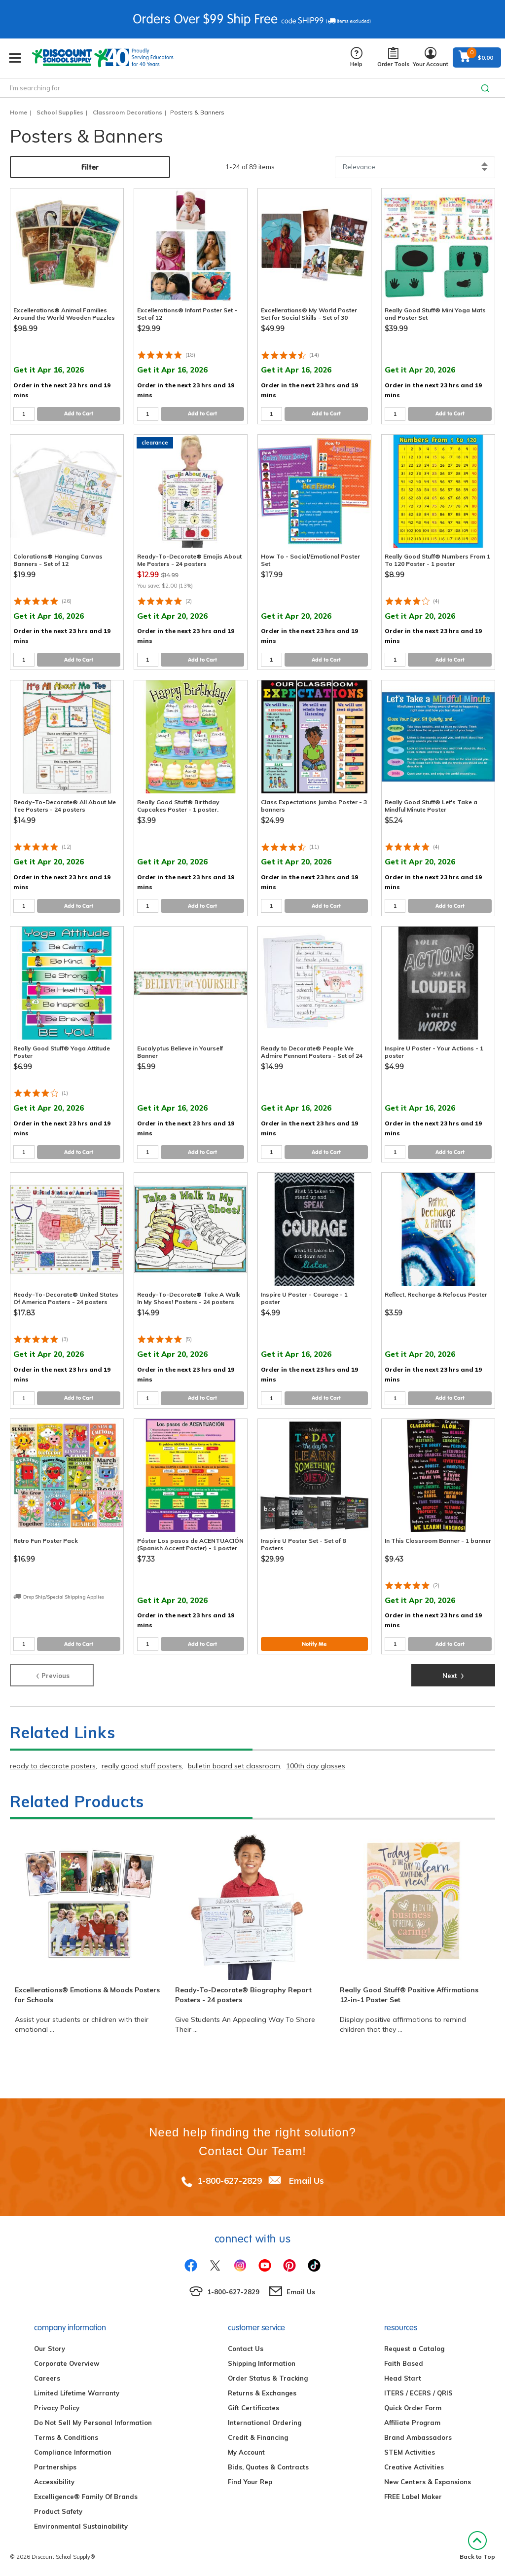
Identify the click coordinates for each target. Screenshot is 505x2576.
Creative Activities (414, 2467)
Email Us (306, 2180)
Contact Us (245, 2348)
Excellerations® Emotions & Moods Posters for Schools (87, 1994)
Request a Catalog (414, 2348)
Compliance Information (72, 2452)
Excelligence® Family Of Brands (86, 2497)
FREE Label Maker (413, 2497)
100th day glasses (315, 1765)
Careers (47, 2378)
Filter (90, 167)
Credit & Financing (258, 2437)
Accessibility (54, 2482)
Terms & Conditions (66, 2437)
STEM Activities (409, 2452)
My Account (246, 2452)
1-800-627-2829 (229, 2180)
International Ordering (264, 2423)
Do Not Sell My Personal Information (93, 2423)
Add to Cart (78, 413)
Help (356, 57)
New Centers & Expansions (427, 2482)
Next (453, 1674)
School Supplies (59, 112)
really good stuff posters (142, 1765)
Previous (52, 1674)
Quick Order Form (412, 2408)
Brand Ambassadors (418, 2437)
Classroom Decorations (127, 112)
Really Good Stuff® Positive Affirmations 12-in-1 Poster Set (409, 1994)
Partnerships (55, 2467)
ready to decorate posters (53, 1765)
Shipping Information (261, 2363)
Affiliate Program (412, 2423)
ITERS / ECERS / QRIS (418, 2393)
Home (18, 112)
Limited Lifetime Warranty (76, 2393)
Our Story (49, 2348)
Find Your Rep (250, 2482)
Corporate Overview (66, 2363)
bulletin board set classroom (234, 1765)
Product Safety (58, 2511)
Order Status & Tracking (268, 2378)
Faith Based (403, 2363)
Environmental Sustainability (81, 2526)
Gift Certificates (253, 2408)
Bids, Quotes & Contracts (268, 2467)
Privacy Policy (56, 2408)
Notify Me (314, 1644)
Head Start (402, 2378)
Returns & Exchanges (262, 2393)
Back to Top (477, 2545)
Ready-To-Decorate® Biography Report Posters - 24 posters (243, 1994)
